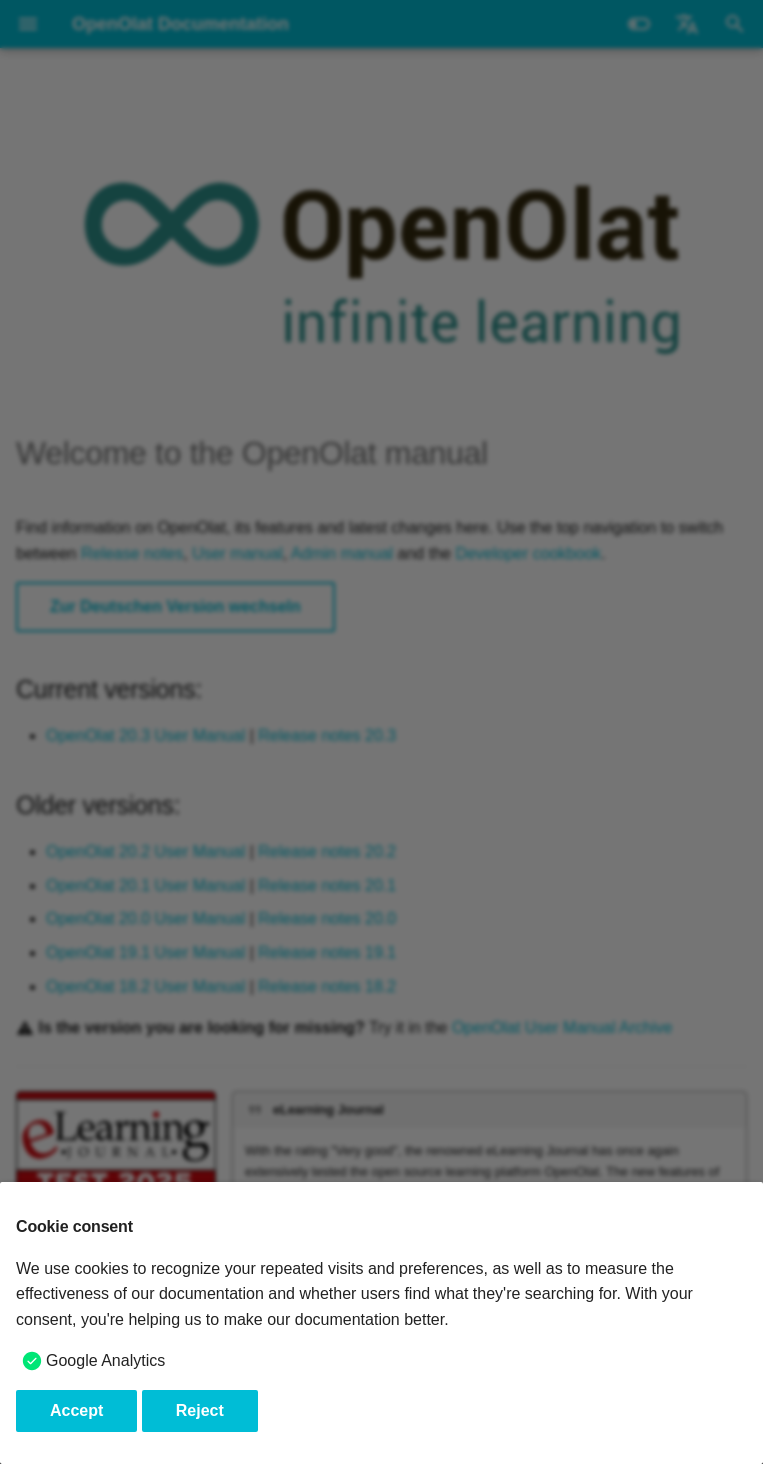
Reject (200, 1410)
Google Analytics (105, 1360)
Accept (76, 1410)
